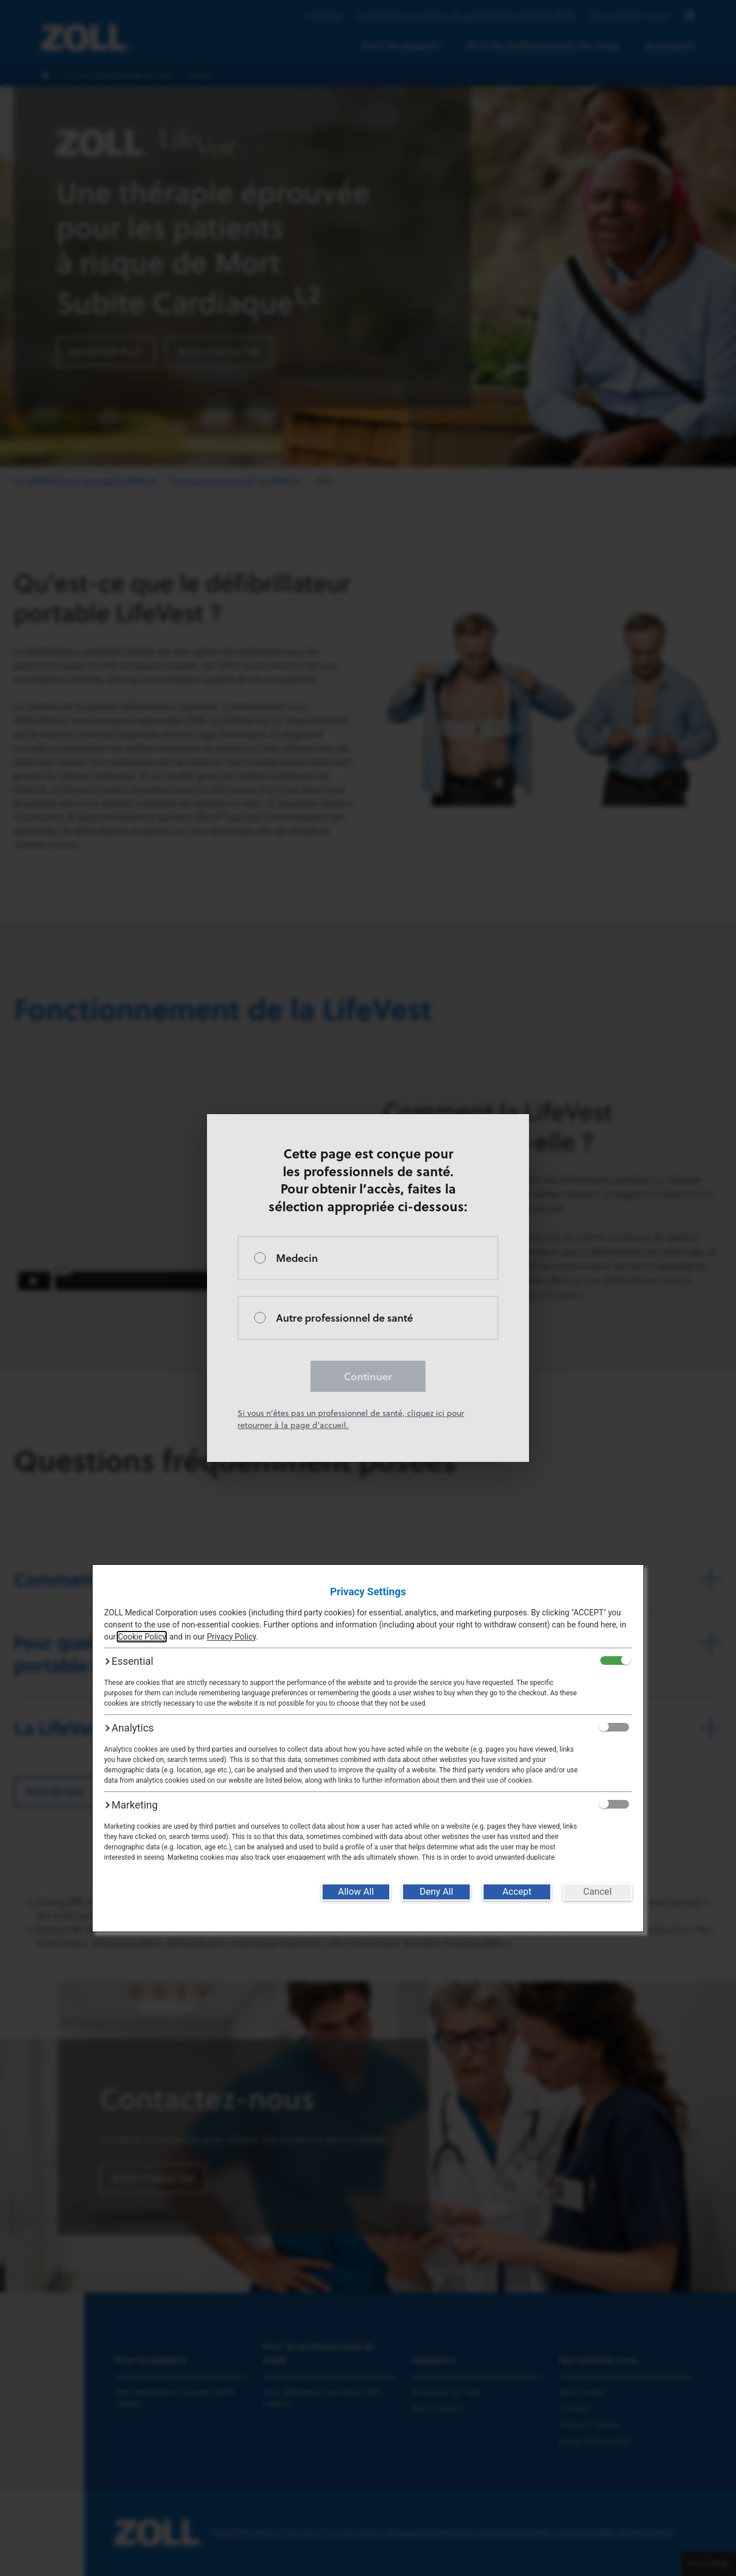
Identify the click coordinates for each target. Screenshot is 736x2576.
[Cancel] (597, 1892)
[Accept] (516, 1892)
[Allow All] (355, 1892)
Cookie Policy (142, 1636)
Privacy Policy (231, 1636)
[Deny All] (436, 1892)
